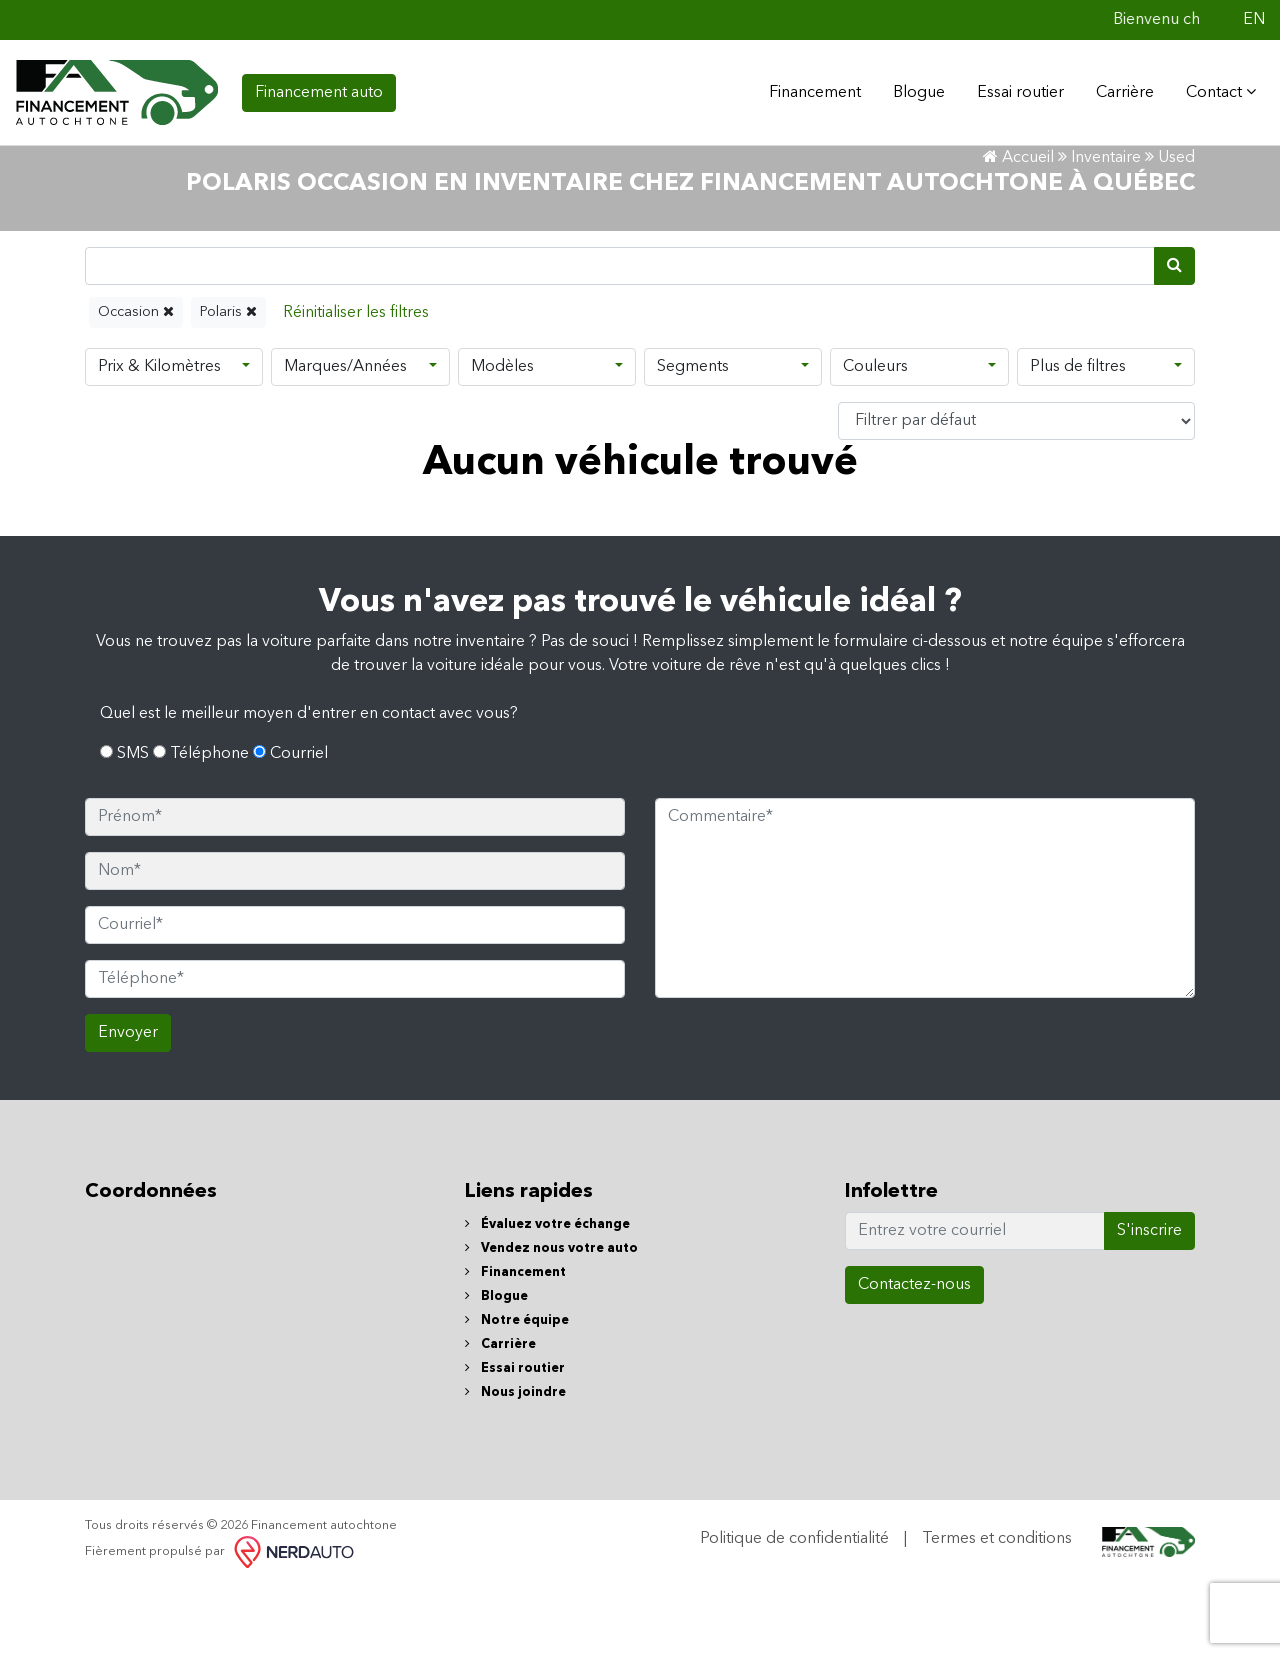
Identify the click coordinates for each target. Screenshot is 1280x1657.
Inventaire (1106, 232)
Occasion (136, 385)
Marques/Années (345, 441)
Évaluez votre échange (547, 1298)
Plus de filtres (1078, 441)
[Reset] (356, 386)
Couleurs (875, 441)
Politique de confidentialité (794, 1613)
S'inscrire (1149, 1305)
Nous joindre (515, 1466)
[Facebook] (1225, 20)
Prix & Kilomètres (159, 441)
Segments (693, 441)
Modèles (502, 441)
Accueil (1018, 232)
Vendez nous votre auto (551, 1322)
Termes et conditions (997, 1613)
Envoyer (128, 1107)
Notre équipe (517, 1394)
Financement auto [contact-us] (319, 89)
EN (1254, 20)
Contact (1213, 88)
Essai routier (1012, 89)
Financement (515, 1346)
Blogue (911, 89)
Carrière (1117, 89)
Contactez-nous (914, 1359)
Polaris (228, 385)
